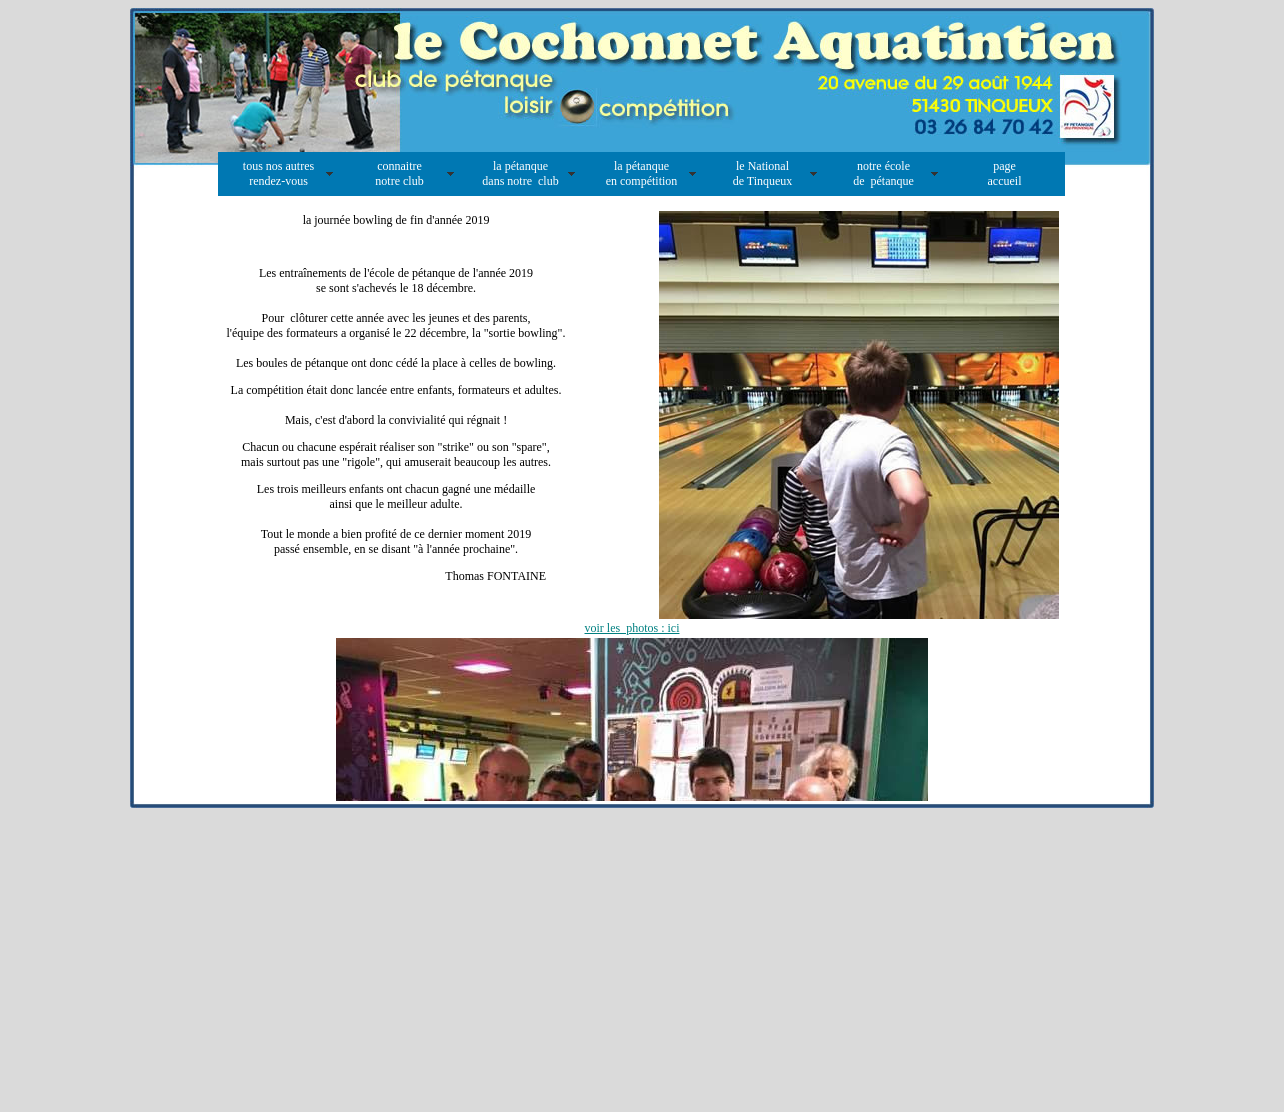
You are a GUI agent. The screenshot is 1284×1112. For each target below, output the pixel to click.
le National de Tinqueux (763, 173)
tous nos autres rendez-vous (278, 173)
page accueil (1005, 173)
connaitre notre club (399, 173)
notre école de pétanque (883, 173)
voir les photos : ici (632, 628)
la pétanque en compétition (642, 173)
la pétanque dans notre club (520, 173)
